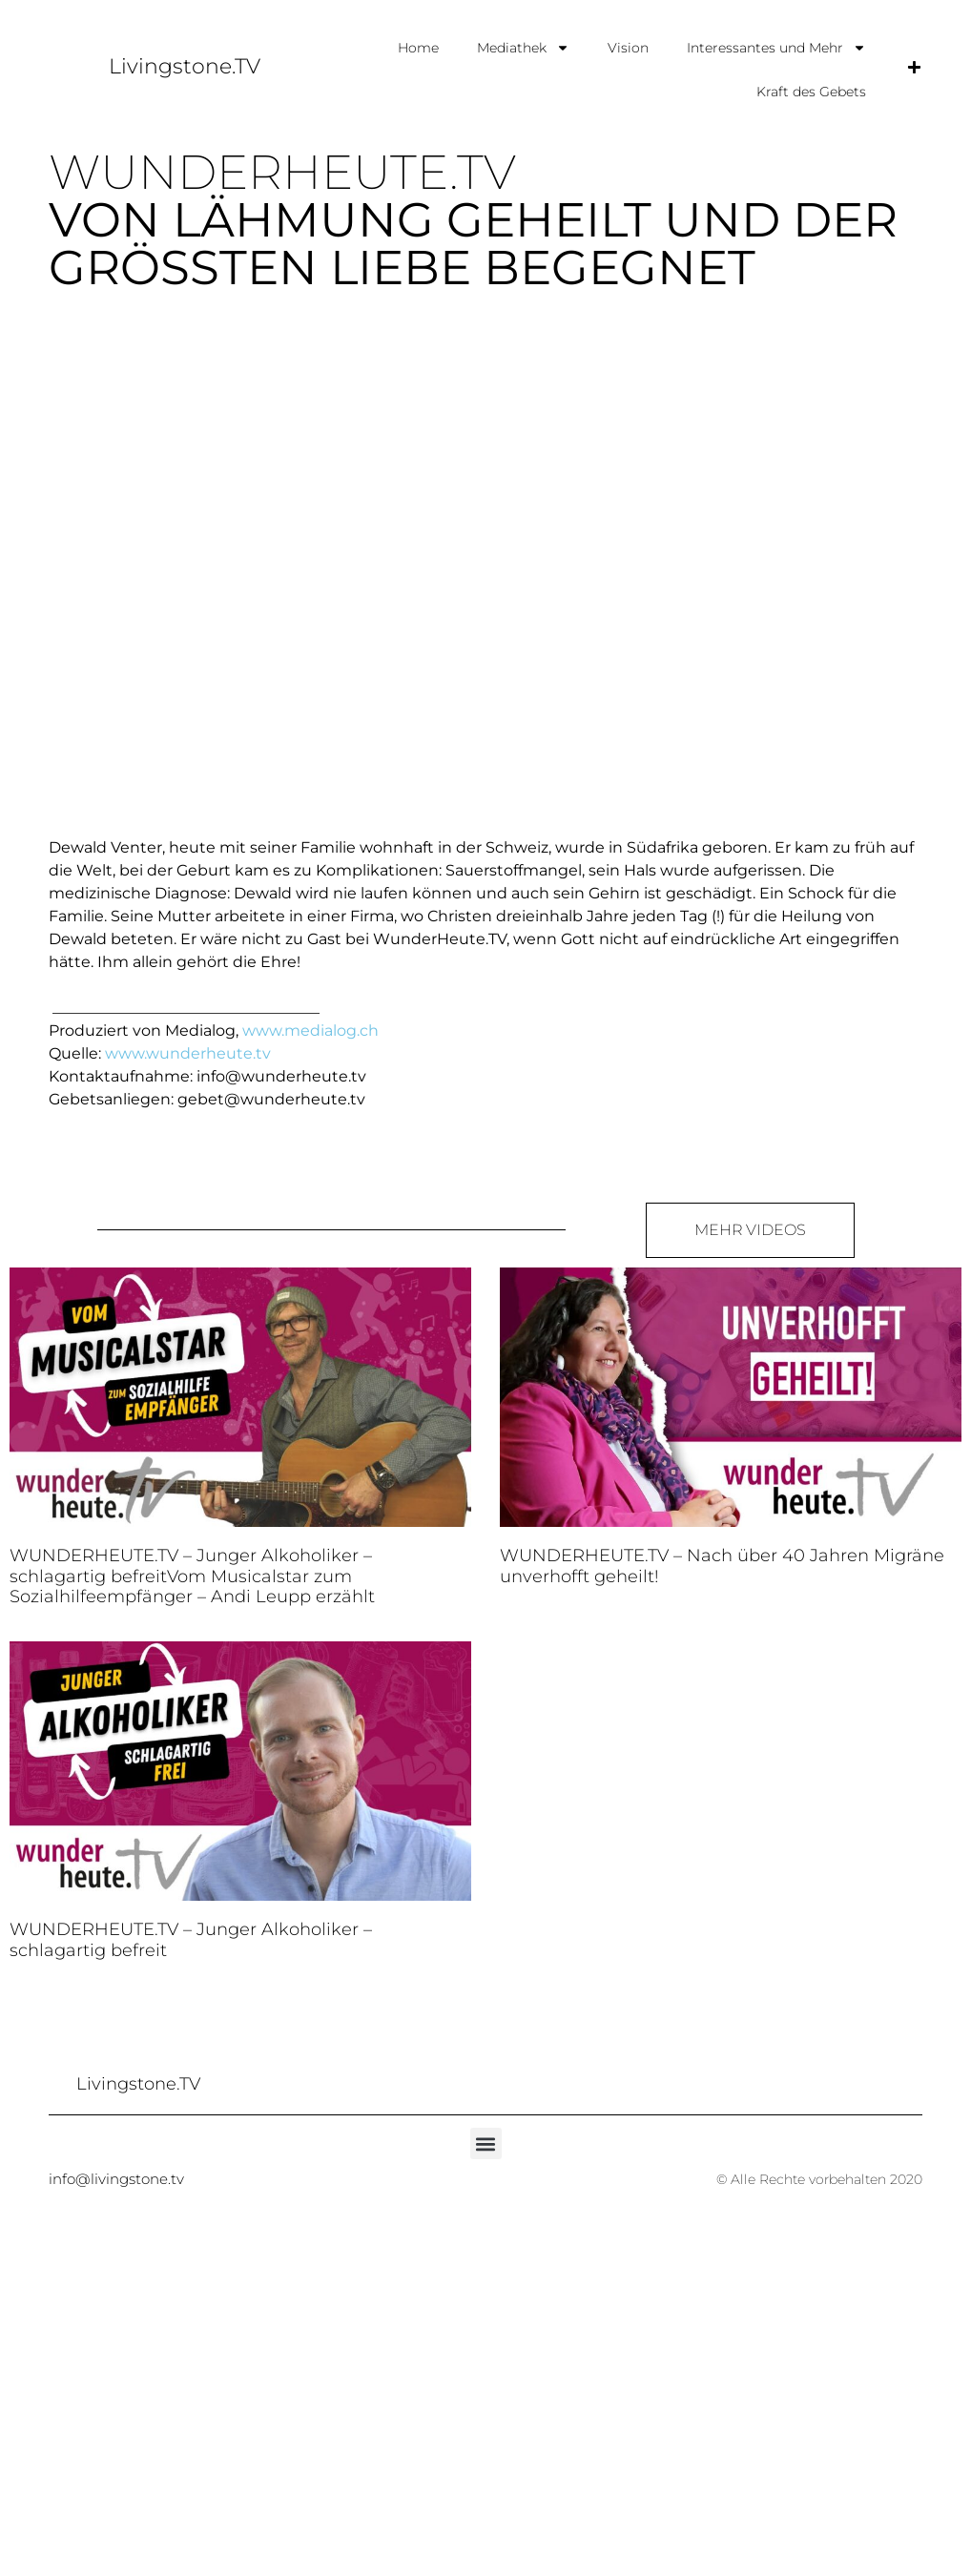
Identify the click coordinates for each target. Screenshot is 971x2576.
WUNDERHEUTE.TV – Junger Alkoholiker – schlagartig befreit (191, 1940)
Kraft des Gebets (811, 91)
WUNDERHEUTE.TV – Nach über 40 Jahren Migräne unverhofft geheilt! (722, 1566)
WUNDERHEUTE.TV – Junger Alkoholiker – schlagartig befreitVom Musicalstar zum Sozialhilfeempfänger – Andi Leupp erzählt (192, 1576)
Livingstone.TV (184, 66)
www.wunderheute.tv (188, 1053)
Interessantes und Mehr (776, 47)
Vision (628, 47)
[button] (486, 2143)
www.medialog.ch (310, 1030)
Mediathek (523, 47)
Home (418, 47)
